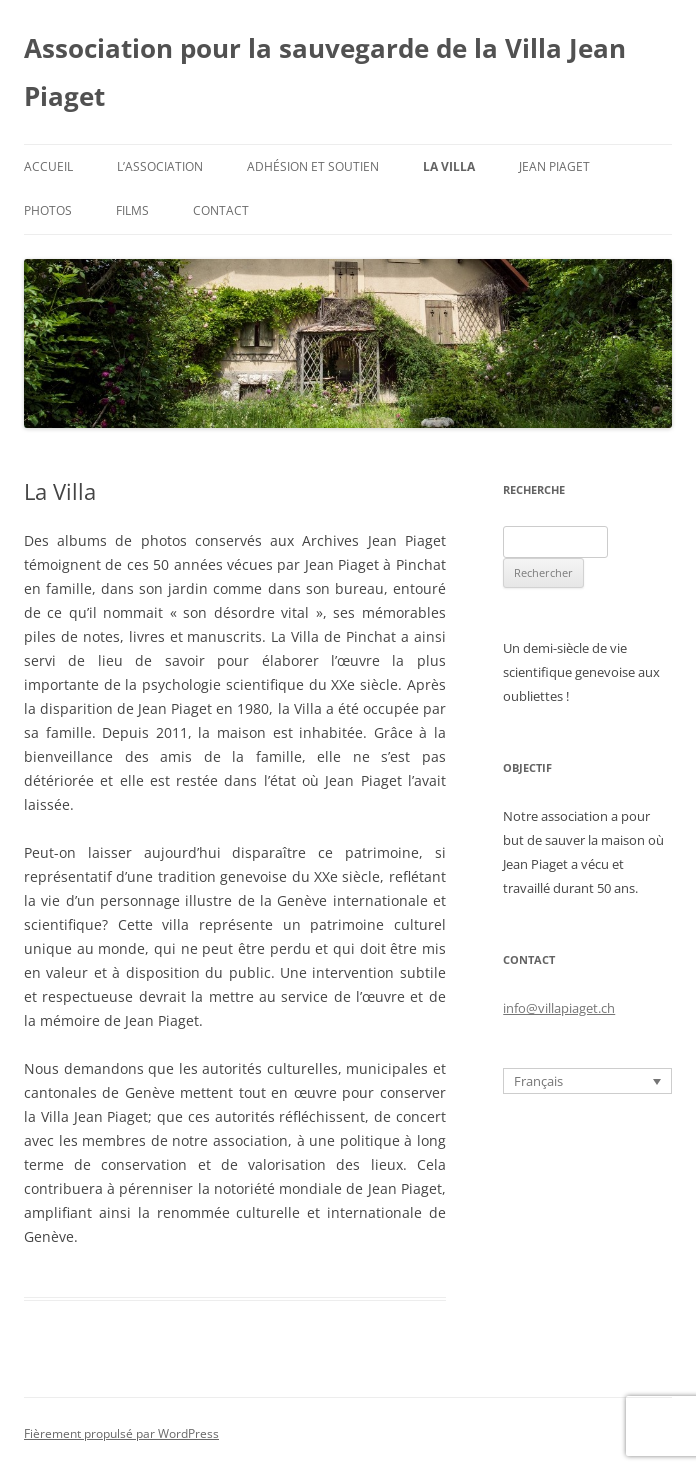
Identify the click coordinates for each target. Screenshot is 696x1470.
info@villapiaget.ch (559, 1008)
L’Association (160, 166)
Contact (221, 210)
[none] (587, 1081)
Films (132, 210)
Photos (48, 210)
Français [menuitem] (538, 1081)
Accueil (48, 166)
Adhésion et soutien (313, 166)
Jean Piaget (554, 166)
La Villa (449, 166)
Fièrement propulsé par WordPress (121, 1433)
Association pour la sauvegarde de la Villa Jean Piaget (325, 72)
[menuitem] (587, 1081)
